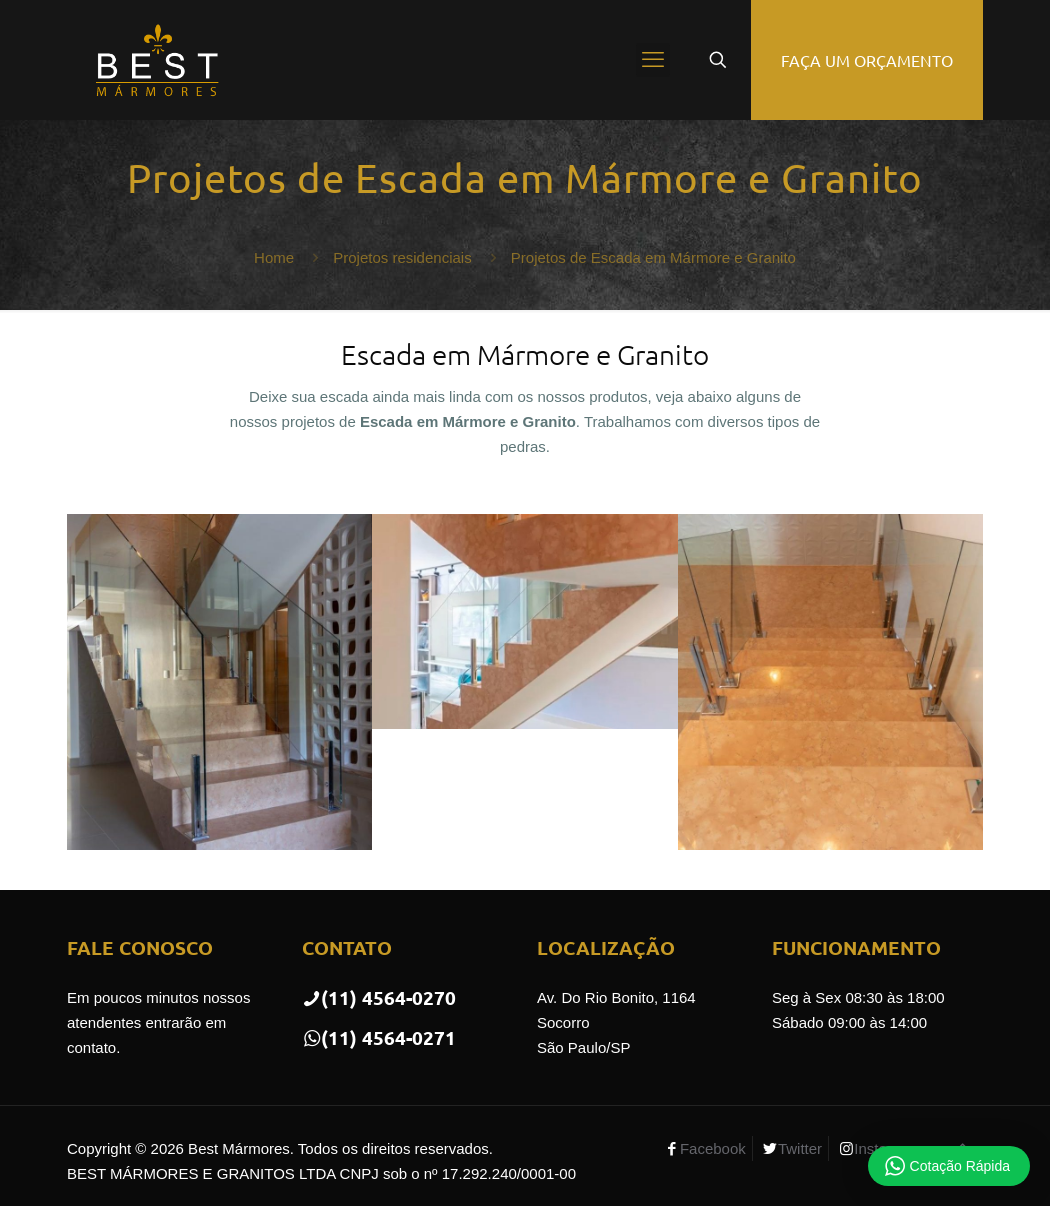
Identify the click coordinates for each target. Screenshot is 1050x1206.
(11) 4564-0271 (379, 1037)
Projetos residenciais (402, 257)
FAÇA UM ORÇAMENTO (867, 60)
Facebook (713, 1148)
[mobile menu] (653, 60)
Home (274, 257)
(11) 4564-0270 (379, 997)
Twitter (800, 1148)
